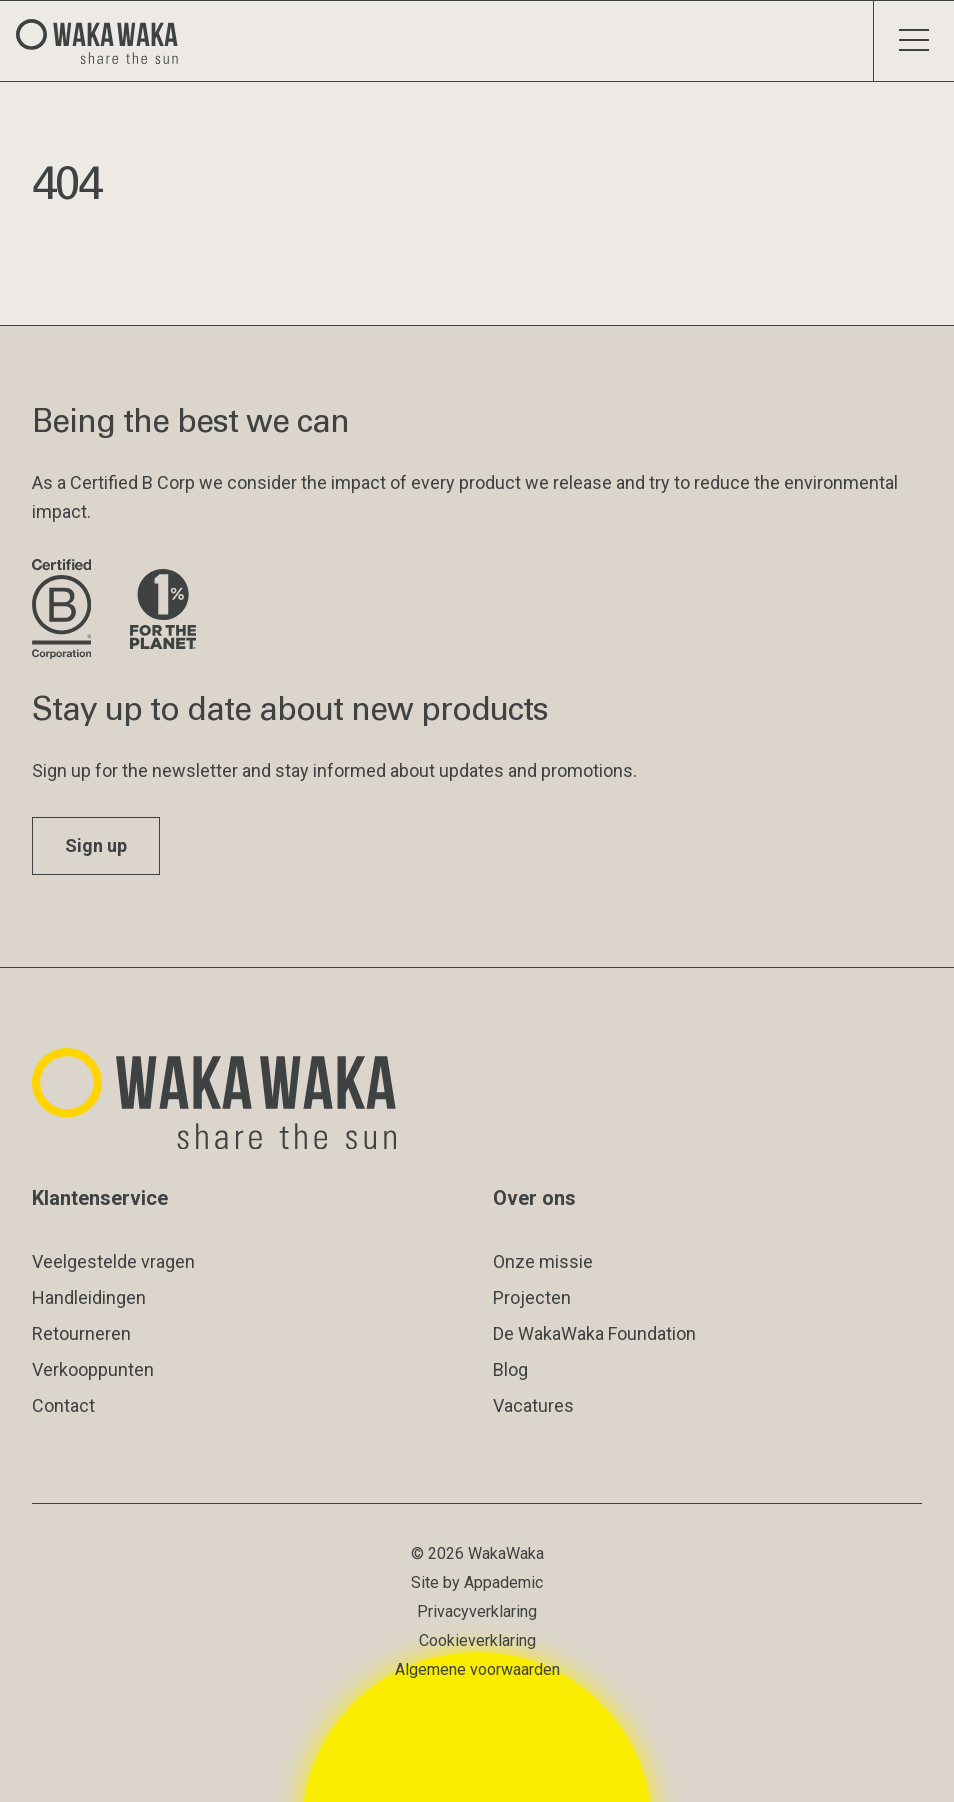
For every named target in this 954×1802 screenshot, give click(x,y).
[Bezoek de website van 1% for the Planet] (163, 610)
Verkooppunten (93, 1369)
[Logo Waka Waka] (105, 41)
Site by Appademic (477, 1582)
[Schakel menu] (913, 41)
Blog (510, 1369)
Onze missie (543, 1261)
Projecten (532, 1297)
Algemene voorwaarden (477, 1669)
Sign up (96, 845)
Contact (63, 1405)
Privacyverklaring (477, 1611)
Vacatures (533, 1405)
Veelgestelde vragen (113, 1261)
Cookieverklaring (477, 1640)
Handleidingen (89, 1297)
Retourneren (81, 1333)
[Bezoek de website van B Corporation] (65, 610)
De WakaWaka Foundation (594, 1333)
